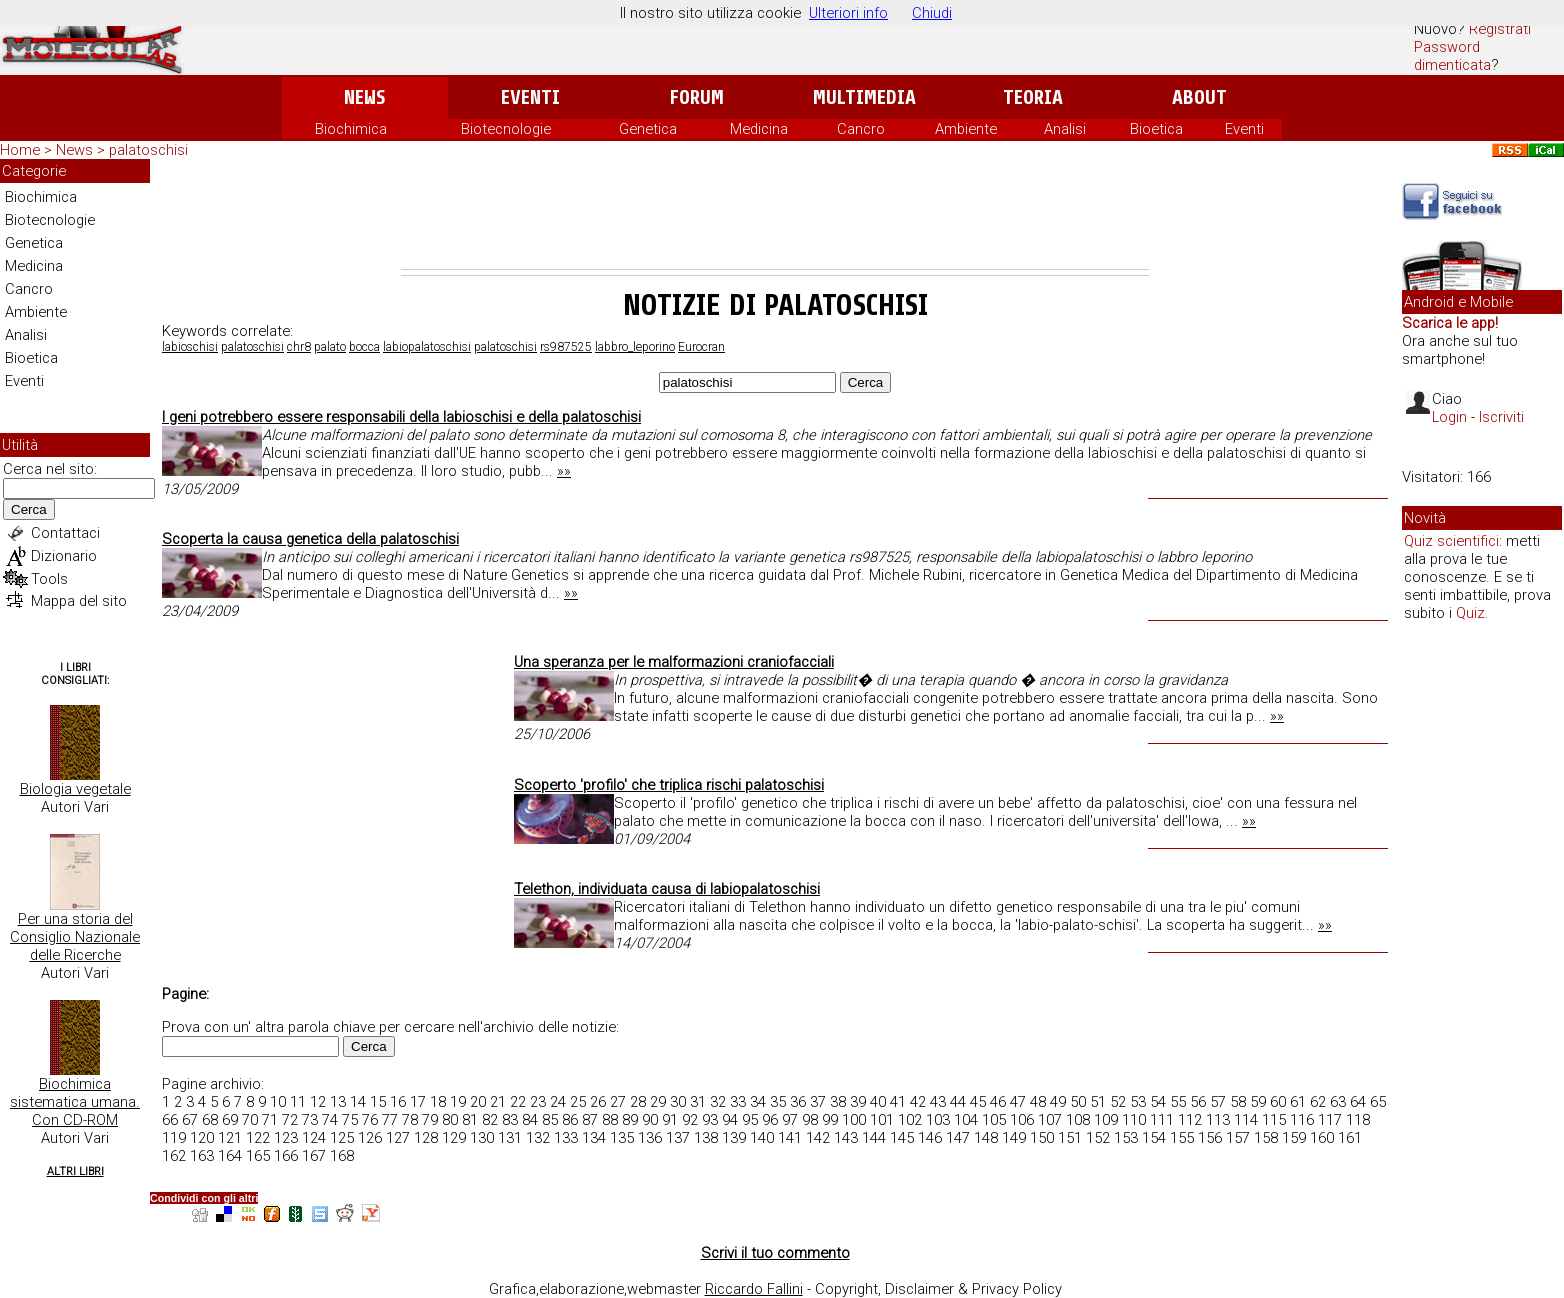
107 (1050, 1120)
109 (1106, 1120)
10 (278, 1102)
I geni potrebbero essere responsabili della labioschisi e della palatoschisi (401, 417)
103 (938, 1120)
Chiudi (932, 13)
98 (810, 1120)
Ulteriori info (848, 13)
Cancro (861, 129)
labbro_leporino (635, 347)
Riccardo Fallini (754, 1289)
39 (858, 1102)
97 (790, 1120)
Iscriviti (1501, 417)
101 (882, 1120)
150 (1042, 1138)
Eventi (530, 97)
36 (798, 1102)
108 (1078, 1120)
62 (1318, 1102)
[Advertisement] (775, 214)
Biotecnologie (506, 129)
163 (202, 1156)
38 (838, 1102)
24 (558, 1102)
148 (986, 1138)
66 (170, 1120)
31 (698, 1102)
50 (1078, 1102)
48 (1038, 1102)
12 (318, 1102)
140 (762, 1138)
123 (286, 1138)
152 (1098, 1138)
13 (338, 1102)
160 (1322, 1138)
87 (590, 1120)
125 (342, 1138)
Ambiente (966, 129)
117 (1330, 1120)
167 (314, 1156)
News (364, 97)
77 (390, 1120)
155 (1182, 1138)
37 (818, 1102)
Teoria (1033, 97)
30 (678, 1102)
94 (730, 1120)
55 (1178, 1102)
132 (538, 1138)
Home (20, 150)
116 (1302, 1120)
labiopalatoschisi (427, 347)
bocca (364, 347)
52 (1118, 1102)
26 (598, 1102)
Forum (696, 97)
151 (1070, 1138)
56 (1198, 1102)
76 (370, 1120)
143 (846, 1138)
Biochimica (351, 129)
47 (1018, 1102)
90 (650, 1120)
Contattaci (65, 533)
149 (1014, 1138)
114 (1246, 1120)
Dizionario (64, 556)
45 (978, 1102)
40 (878, 1102)
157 (1238, 1138)
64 (1358, 1102)
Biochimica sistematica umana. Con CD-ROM (75, 1102)
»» (564, 471)
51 (1098, 1102)
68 (210, 1120)
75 (350, 1120)
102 (910, 1120)
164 (230, 1156)
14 (358, 1102)
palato (330, 347)
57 (1218, 1102)
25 (578, 1102)
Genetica (648, 129)
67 (190, 1120)
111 (1162, 1120)
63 (1338, 1102)
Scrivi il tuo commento (775, 1253)
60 (1278, 1102)
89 (630, 1120)
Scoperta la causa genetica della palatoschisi (310, 539)
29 (658, 1102)
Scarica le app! (1450, 323)
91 (670, 1120)
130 (482, 1138)
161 (1350, 1138)
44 (958, 1102)
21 (498, 1102)
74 (330, 1120)
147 (958, 1138)
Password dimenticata (1452, 56)
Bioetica (1156, 129)
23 (538, 1102)
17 (418, 1102)
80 (450, 1120)
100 (854, 1120)
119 (174, 1138)
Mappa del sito (79, 601)
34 (758, 1102)
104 (966, 1120)
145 (902, 1138)
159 (1294, 1138)
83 (510, 1120)
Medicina (759, 129)
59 (1258, 1102)
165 (258, 1156)
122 (258, 1138)
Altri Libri (75, 1171)
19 (458, 1102)
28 (638, 1102)
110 (1134, 1120)
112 (1190, 1120)
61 (1298, 1102)
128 (426, 1138)
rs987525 (566, 347)
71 (270, 1120)
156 (1210, 1138)
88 (610, 1120)
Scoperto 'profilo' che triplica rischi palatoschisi (669, 785)
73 (310, 1120)
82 (490, 1120)
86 (570, 1120)
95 (750, 1120)
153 (1126, 1138)
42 (918, 1102)
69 (230, 1120)
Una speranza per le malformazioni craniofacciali (674, 662)
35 (778, 1102)
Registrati (1500, 29)
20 (478, 1102)
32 (718, 1102)
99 (830, 1120)
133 (566, 1138)
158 (1266, 1138)
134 (594, 1138)
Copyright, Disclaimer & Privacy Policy (938, 1289)
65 (1378, 1102)
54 (1158, 1102)
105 (994, 1120)
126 (370, 1138)
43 (938, 1102)
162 (174, 1156)
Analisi (1065, 129)
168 (342, 1156)
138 (706, 1138)
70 (250, 1120)
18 (438, 1102)
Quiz (1470, 613)
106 (1022, 1120)
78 (410, 1120)
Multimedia (864, 97)
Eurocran (701, 347)
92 (690, 1120)
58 (1238, 1102)
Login (1449, 417)
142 (818, 1138)
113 (1218, 1120)
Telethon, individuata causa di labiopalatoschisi (667, 889)
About (1199, 97)
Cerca (29, 509)
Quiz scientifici (1451, 541)
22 (518, 1102)
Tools (49, 579)
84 (530, 1120)
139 (734, 1138)
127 (398, 1138)
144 (874, 1138)
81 (470, 1120)
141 (790, 1138)
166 (286, 1156)
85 (550, 1120)
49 (1058, 1102)
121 (230, 1138)
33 (738, 1102)
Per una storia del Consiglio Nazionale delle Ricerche (75, 937)
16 (398, 1102)
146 (930, 1138)
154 (1154, 1138)
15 (378, 1102)
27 (618, 1102)
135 (622, 1138)
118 (1358, 1120)
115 (1274, 1120)
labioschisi (190, 347)
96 (770, 1120)
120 (202, 1138)
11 (298, 1102)
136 (650, 1138)
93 (710, 1120)
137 (678, 1138)
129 (454, 1138)
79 (430, 1120)
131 (510, 1138)
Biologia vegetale (75, 789)
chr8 (299, 347)
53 (1138, 1102)
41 (898, 1102)
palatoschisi (252, 347)
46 (998, 1102)
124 (314, 1138)
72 (290, 1120)
